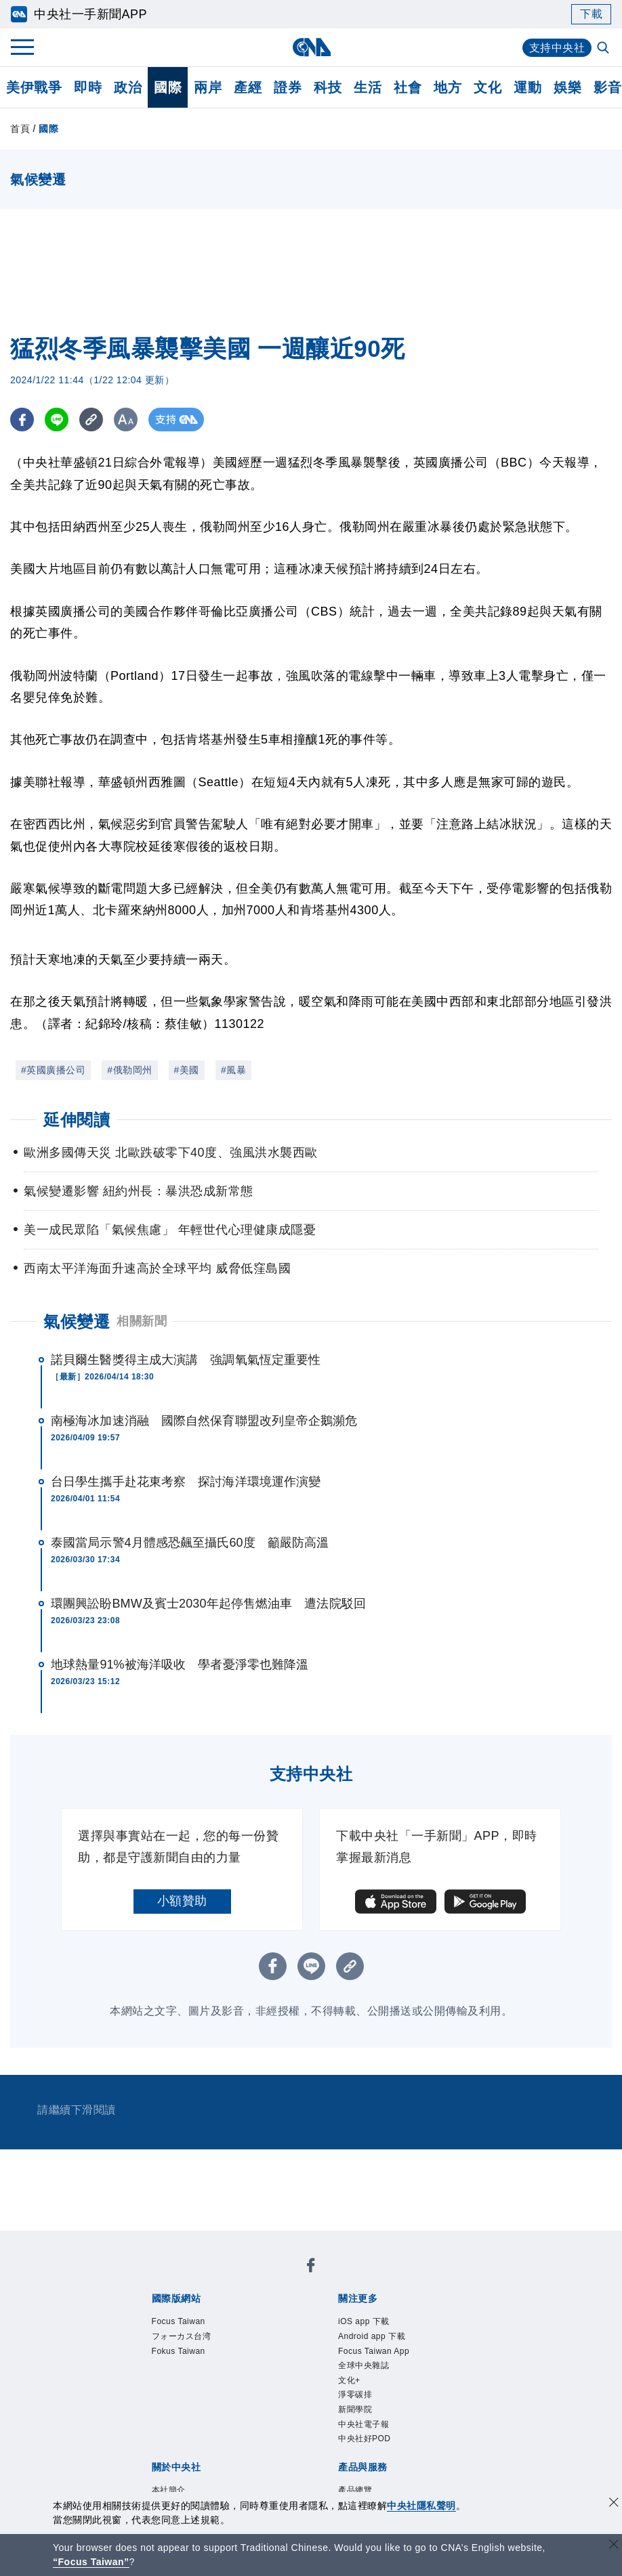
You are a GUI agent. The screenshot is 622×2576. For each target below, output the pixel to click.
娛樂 (567, 87)
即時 (88, 87)
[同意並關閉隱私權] (614, 2504)
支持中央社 (557, 47)
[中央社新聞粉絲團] (311, 2267)
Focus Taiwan (178, 2321)
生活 (367, 87)
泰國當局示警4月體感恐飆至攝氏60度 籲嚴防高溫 (190, 1542)
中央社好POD (364, 2438)
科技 (327, 87)
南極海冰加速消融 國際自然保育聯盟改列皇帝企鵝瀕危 (204, 1420)
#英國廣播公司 (53, 1070)
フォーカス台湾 (181, 2336)
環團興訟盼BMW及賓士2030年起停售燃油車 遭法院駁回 (208, 1603)
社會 (407, 87)
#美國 (186, 1070)
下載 (591, 14)
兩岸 (208, 87)
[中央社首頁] (311, 47)
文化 (487, 87)
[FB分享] (22, 419)
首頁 (20, 128)
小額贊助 (182, 1901)
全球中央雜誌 (363, 2365)
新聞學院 (355, 2409)
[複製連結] (91, 419)
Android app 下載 (371, 2336)
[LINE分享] (56, 419)
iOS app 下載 (364, 2321)
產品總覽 (355, 2490)
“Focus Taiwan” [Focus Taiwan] (91, 2561)
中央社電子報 (363, 2424)
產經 (248, 87)
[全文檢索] (604, 48)
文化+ (349, 2380)
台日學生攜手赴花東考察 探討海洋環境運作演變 (185, 1481)
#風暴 (233, 1070)
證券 (288, 87)
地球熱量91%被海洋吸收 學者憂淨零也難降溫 (179, 1664)
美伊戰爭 (34, 87)
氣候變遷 (76, 1321)
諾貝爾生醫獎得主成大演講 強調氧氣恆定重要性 (185, 1360)
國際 (168, 87)
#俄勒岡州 (129, 1070)
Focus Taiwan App (373, 2351)
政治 (128, 87)
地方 (447, 87)
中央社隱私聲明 (421, 2505)
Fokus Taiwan (178, 2351)
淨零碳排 (355, 2394)
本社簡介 (169, 2490)
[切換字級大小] (126, 419)
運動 (527, 87)
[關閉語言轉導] (614, 2546)
